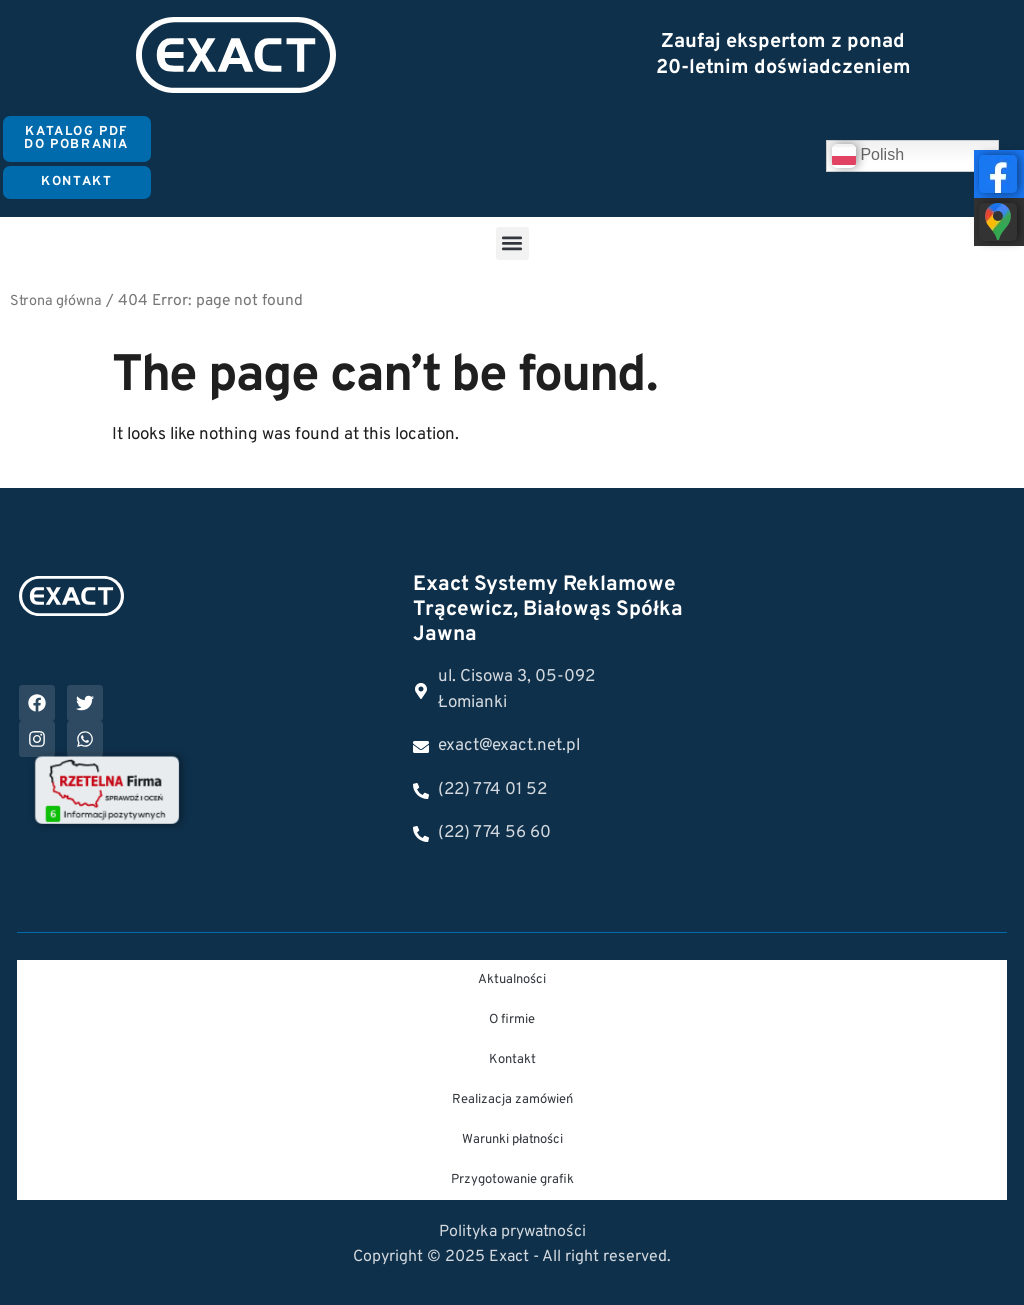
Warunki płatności (512, 1140)
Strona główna (56, 301)
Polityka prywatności (512, 1232)
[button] (512, 243)
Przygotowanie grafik (512, 1180)
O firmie (512, 1020)
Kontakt (512, 1060)
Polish (868, 156)
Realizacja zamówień (512, 1100)
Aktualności (512, 980)
